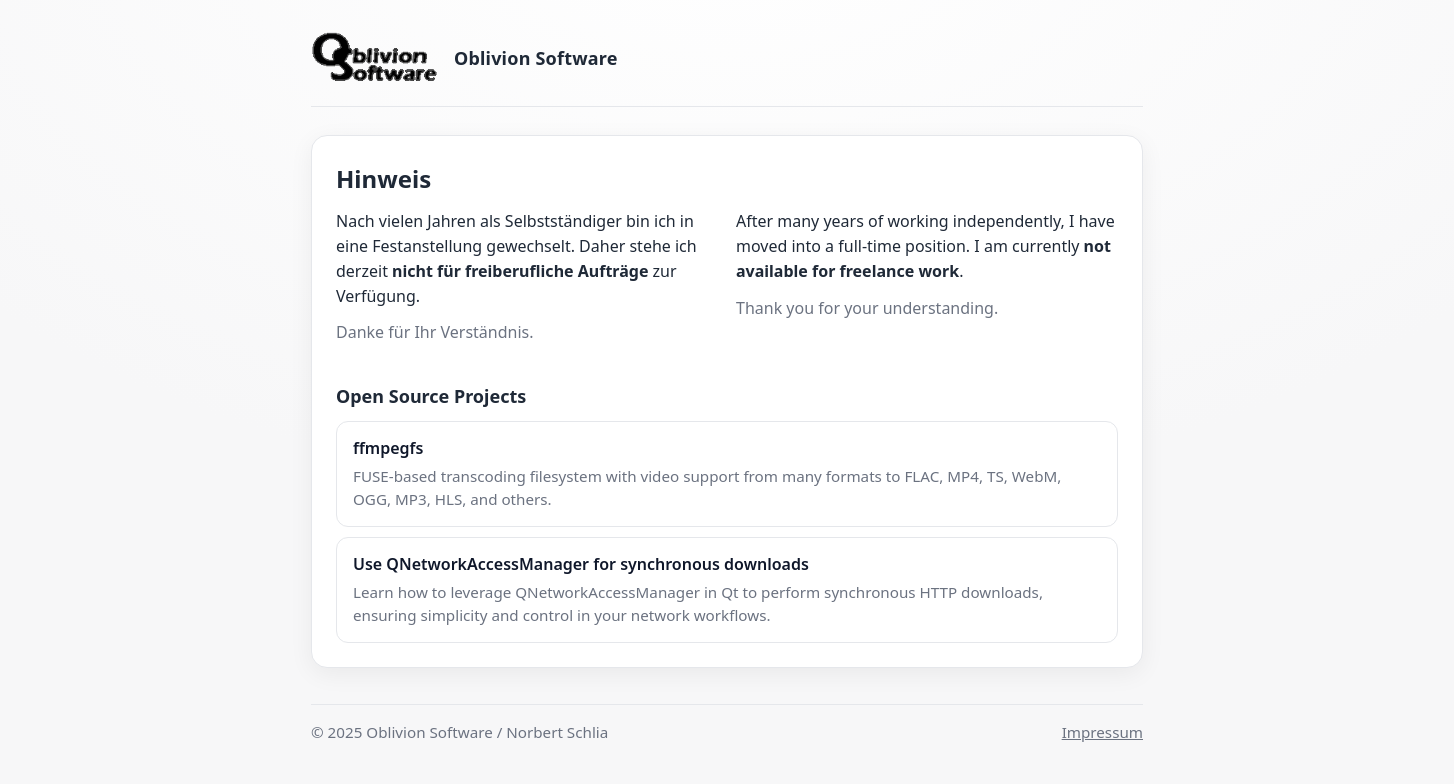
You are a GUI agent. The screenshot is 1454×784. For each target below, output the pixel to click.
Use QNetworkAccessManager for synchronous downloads (581, 564)
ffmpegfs (388, 448)
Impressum (1102, 732)
